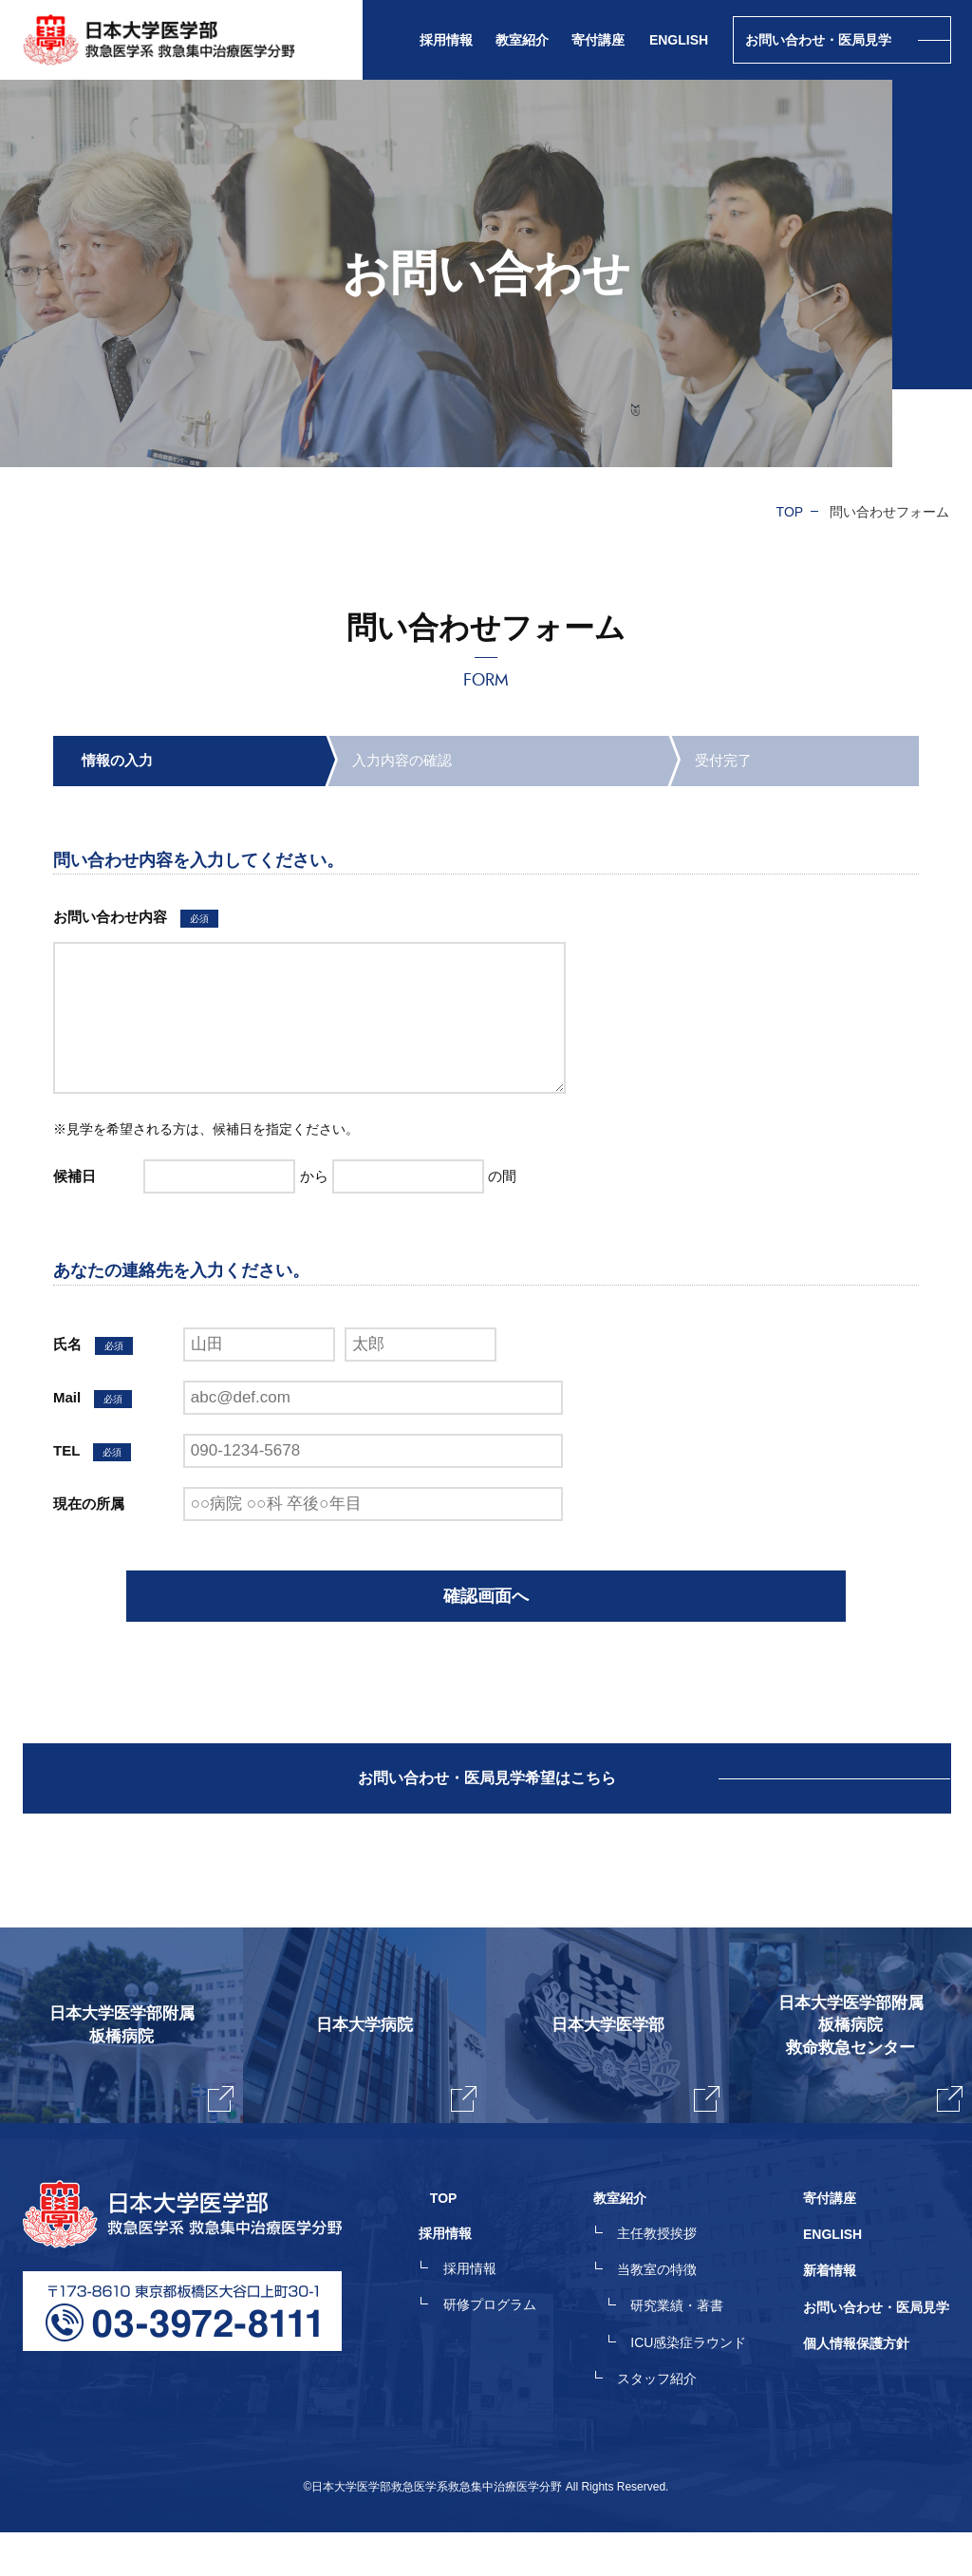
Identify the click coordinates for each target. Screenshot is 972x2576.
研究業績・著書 (688, 2355)
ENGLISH (678, 39)
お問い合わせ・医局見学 (876, 2355)
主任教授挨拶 (668, 2287)
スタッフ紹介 (668, 2424)
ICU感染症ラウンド (699, 2389)
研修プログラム (511, 2355)
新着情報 (829, 2321)
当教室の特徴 (668, 2321)
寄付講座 (598, 39)
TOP (790, 511)
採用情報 (491, 2321)
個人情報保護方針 (856, 2389)
